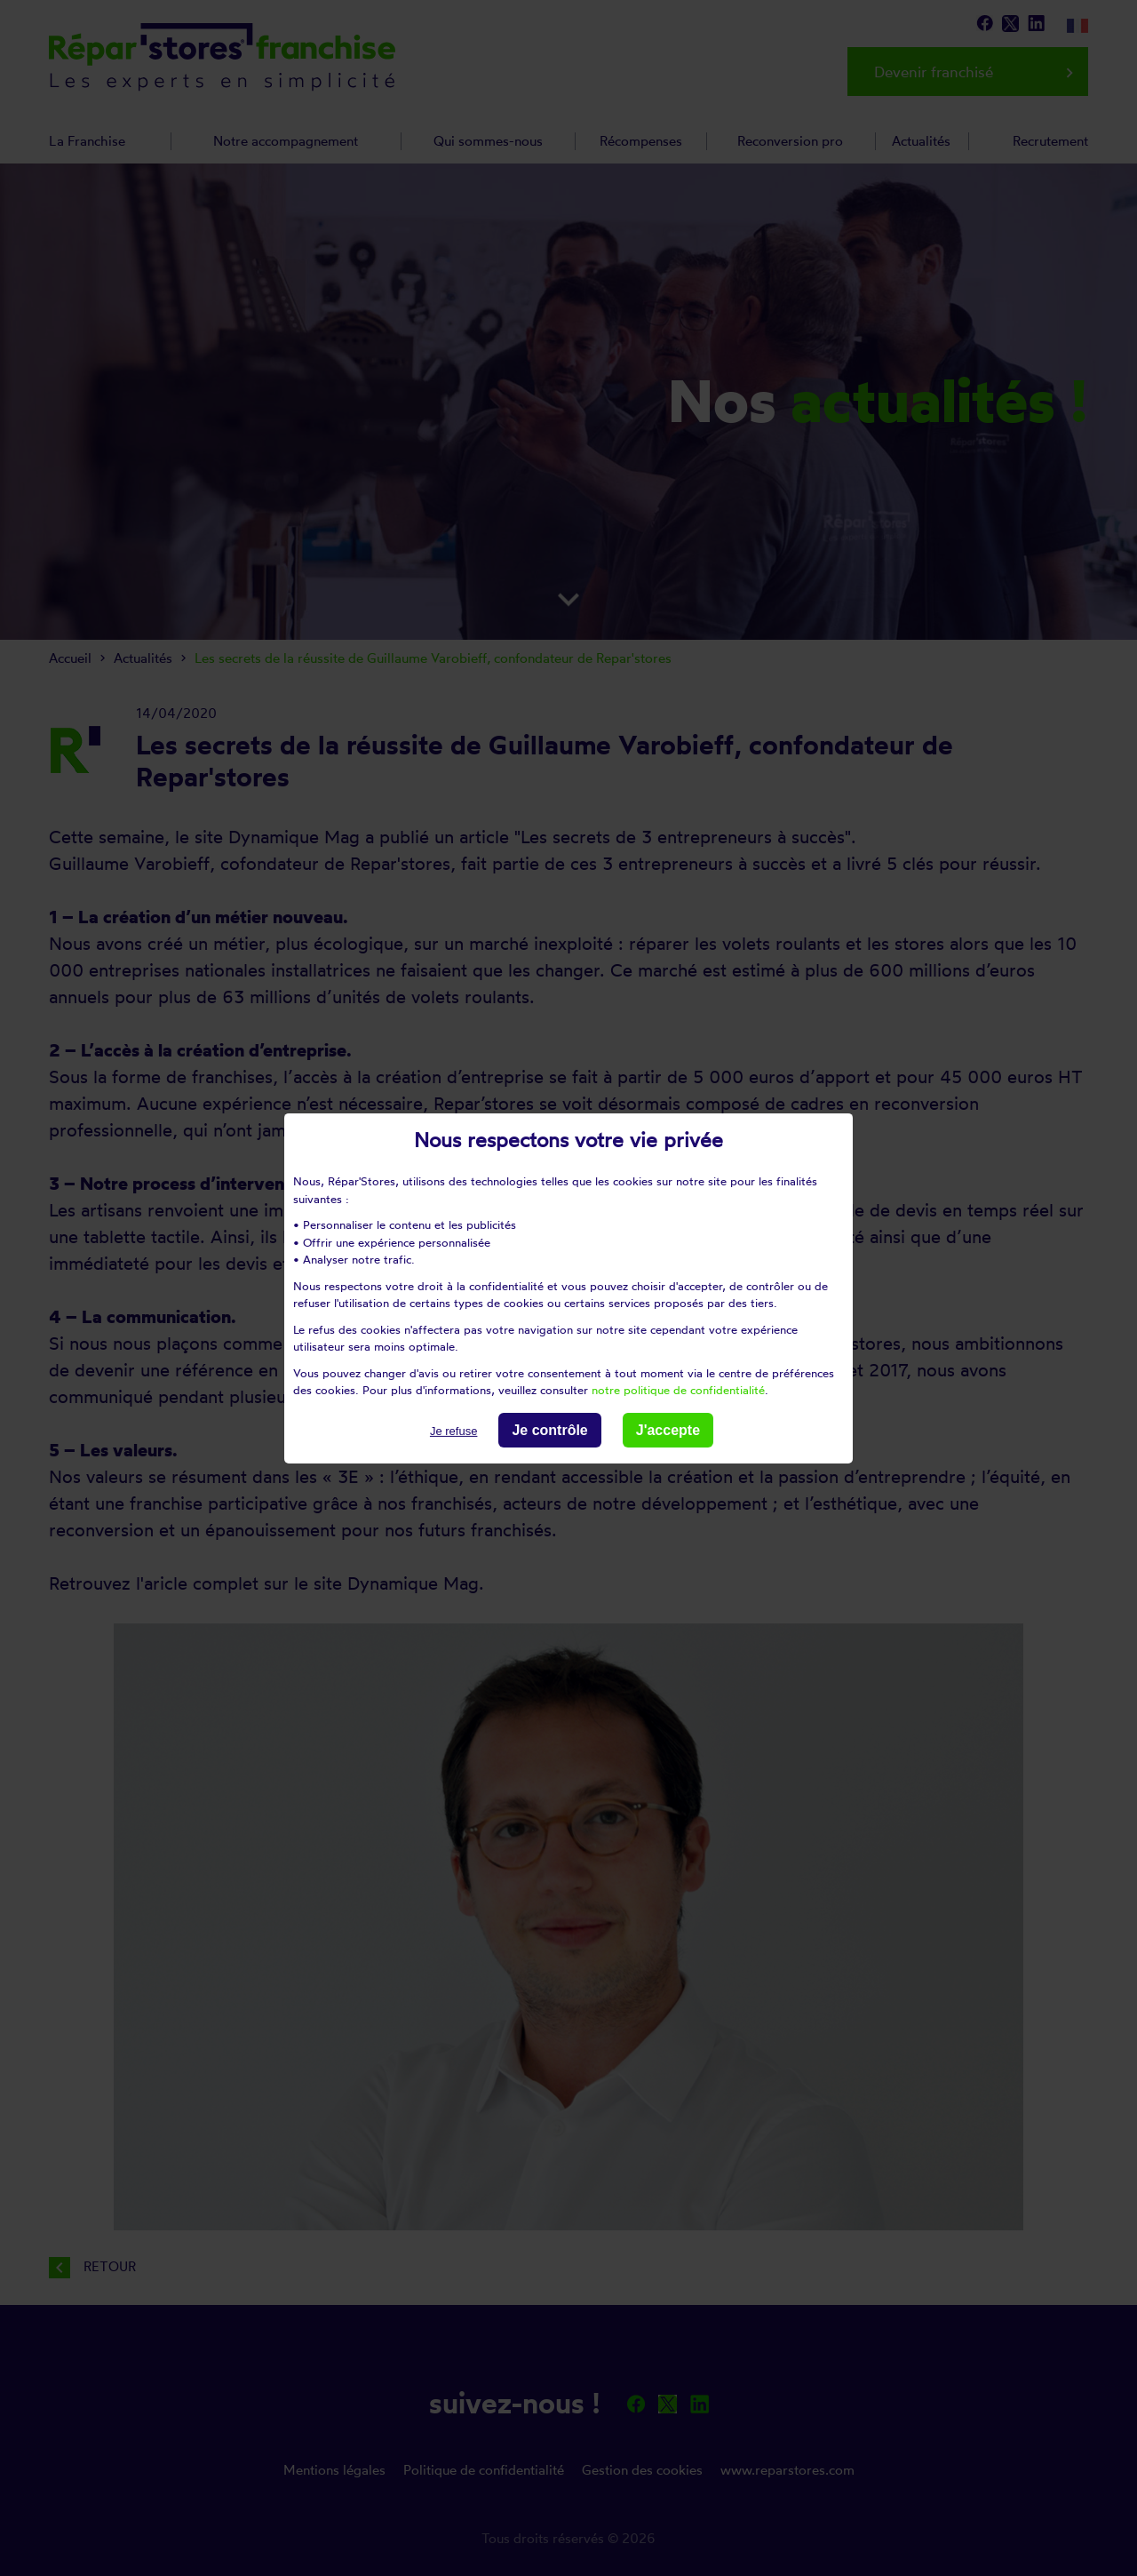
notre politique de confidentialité (678, 1390)
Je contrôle (549, 1429)
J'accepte (668, 1429)
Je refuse (453, 1430)
